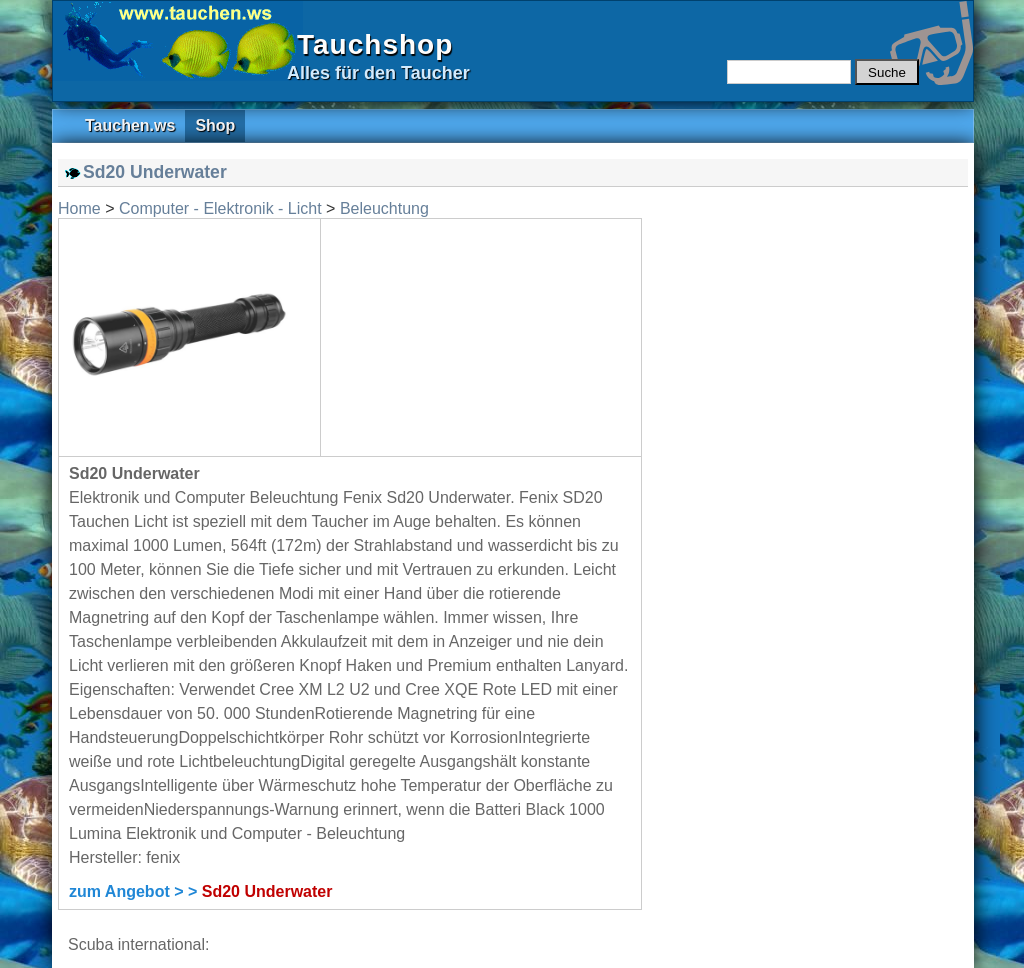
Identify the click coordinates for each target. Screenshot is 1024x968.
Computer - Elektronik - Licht (220, 208)
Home (79, 208)
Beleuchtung (384, 208)
